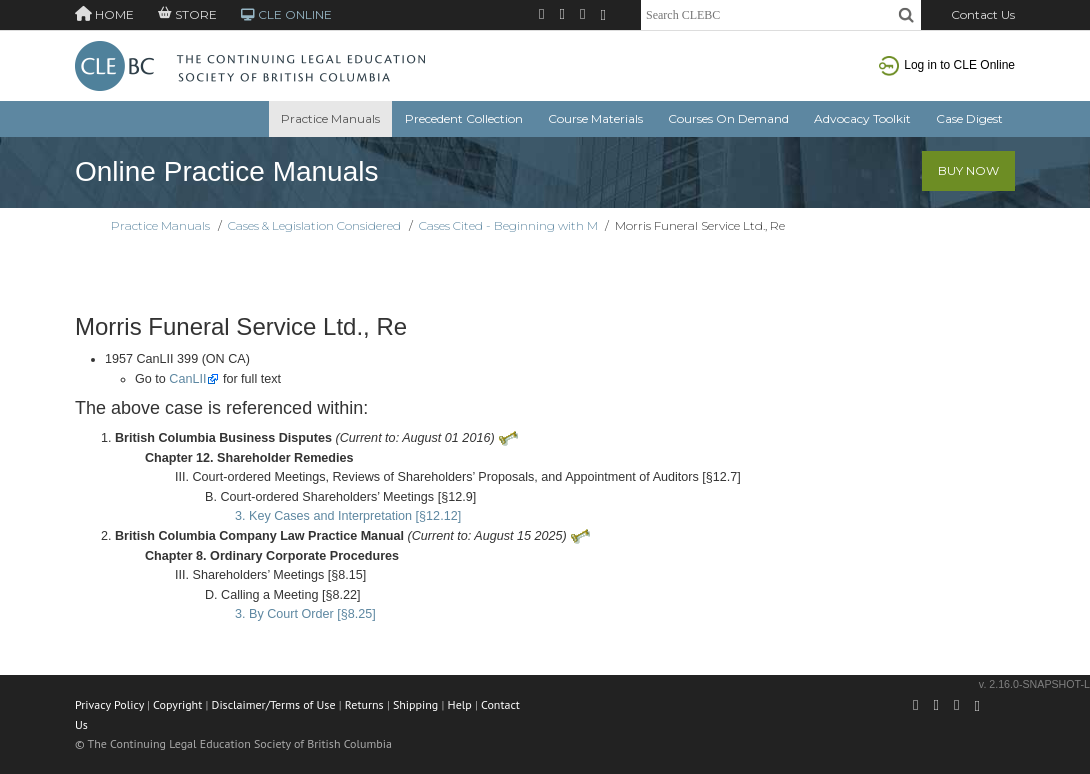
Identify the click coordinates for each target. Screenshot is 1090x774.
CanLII (187, 379)
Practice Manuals (330, 118)
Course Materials (595, 118)
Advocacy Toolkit (862, 118)
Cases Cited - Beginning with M (508, 225)
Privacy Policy (109, 704)
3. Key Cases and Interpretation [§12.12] (348, 516)
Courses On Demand (728, 118)
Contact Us (983, 14)
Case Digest (969, 118)
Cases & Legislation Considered (314, 225)
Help (460, 704)
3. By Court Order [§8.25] (305, 614)
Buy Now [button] (968, 170)
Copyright (177, 704)
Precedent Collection (464, 118)
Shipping (415, 704)
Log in (947, 65)
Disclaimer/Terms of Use (274, 704)
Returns (364, 704)
